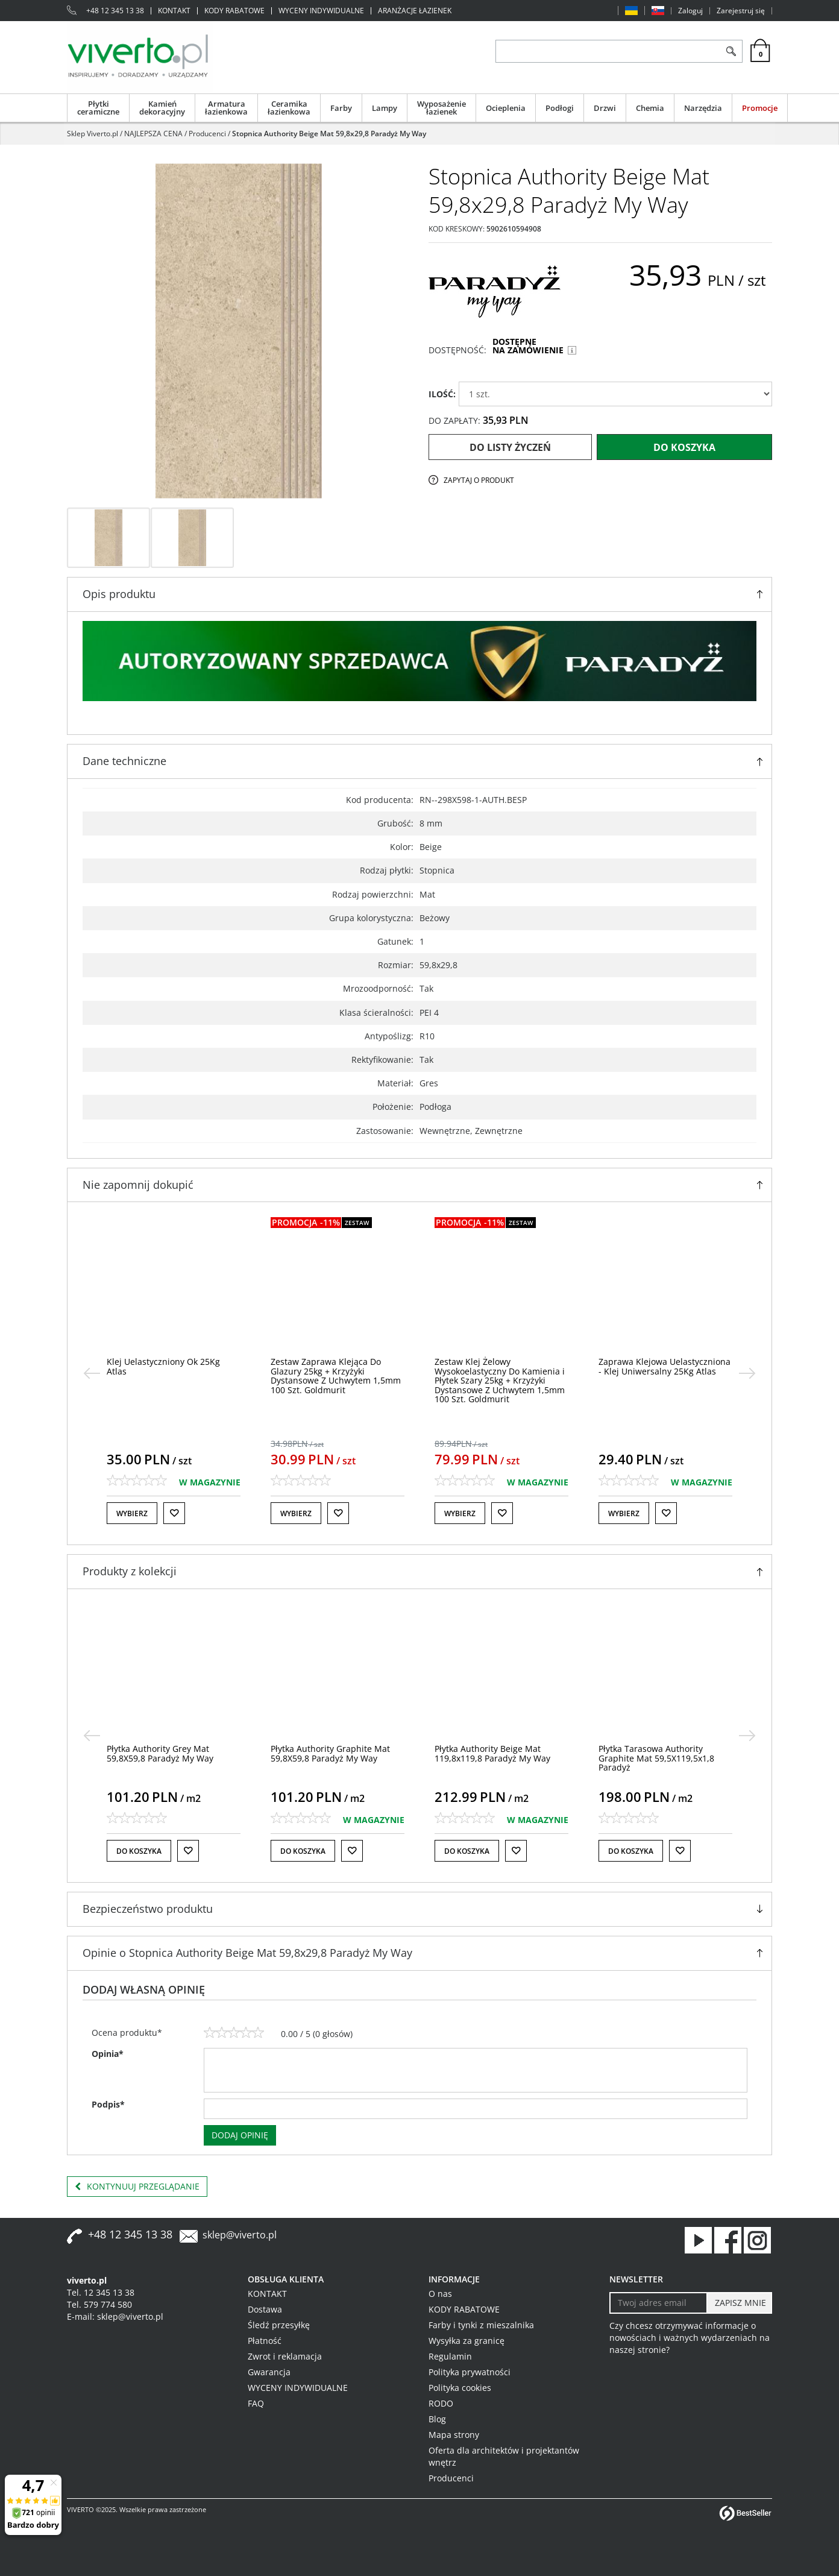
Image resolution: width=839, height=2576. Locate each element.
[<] (92, 1373)
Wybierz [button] (132, 1513)
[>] (747, 1373)
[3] (234, 2033)
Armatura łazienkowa (226, 107)
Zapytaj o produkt (479, 480)
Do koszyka (684, 447)
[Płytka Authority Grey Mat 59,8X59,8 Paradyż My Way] (324, 1753)
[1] (210, 2033)
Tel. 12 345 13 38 (100, 2292)
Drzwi (605, 107)
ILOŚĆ (442, 394)
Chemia (650, 107)
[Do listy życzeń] (174, 1513)
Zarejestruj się (741, 10)
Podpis (108, 2104)
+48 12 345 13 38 (115, 10)
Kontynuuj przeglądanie (137, 2187)
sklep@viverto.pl (240, 2234)
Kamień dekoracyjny (162, 107)
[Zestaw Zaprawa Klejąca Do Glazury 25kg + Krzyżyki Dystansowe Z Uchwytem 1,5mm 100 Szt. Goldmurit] (500, 1375)
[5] (258, 2033)
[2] (222, 2033)
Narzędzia (703, 107)
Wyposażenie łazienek (441, 107)
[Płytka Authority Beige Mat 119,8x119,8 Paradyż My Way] (656, 1753)
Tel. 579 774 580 (99, 2304)
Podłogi (559, 107)
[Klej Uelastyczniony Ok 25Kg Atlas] (327, 1366)
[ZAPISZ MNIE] (739, 2303)
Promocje (760, 107)
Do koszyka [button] (139, 1851)
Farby (341, 107)
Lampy (384, 107)
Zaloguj (690, 10)
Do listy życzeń (510, 447)
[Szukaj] (731, 51)
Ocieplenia (506, 107)
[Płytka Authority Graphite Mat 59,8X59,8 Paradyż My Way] (494, 1753)
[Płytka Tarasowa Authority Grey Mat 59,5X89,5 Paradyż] (169, 1753)
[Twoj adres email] (658, 2303)
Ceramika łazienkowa (289, 107)
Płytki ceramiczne (98, 107)
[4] (246, 2033)
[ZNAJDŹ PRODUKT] (608, 51)
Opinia (108, 2053)
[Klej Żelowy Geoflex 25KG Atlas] (168, 1361)
